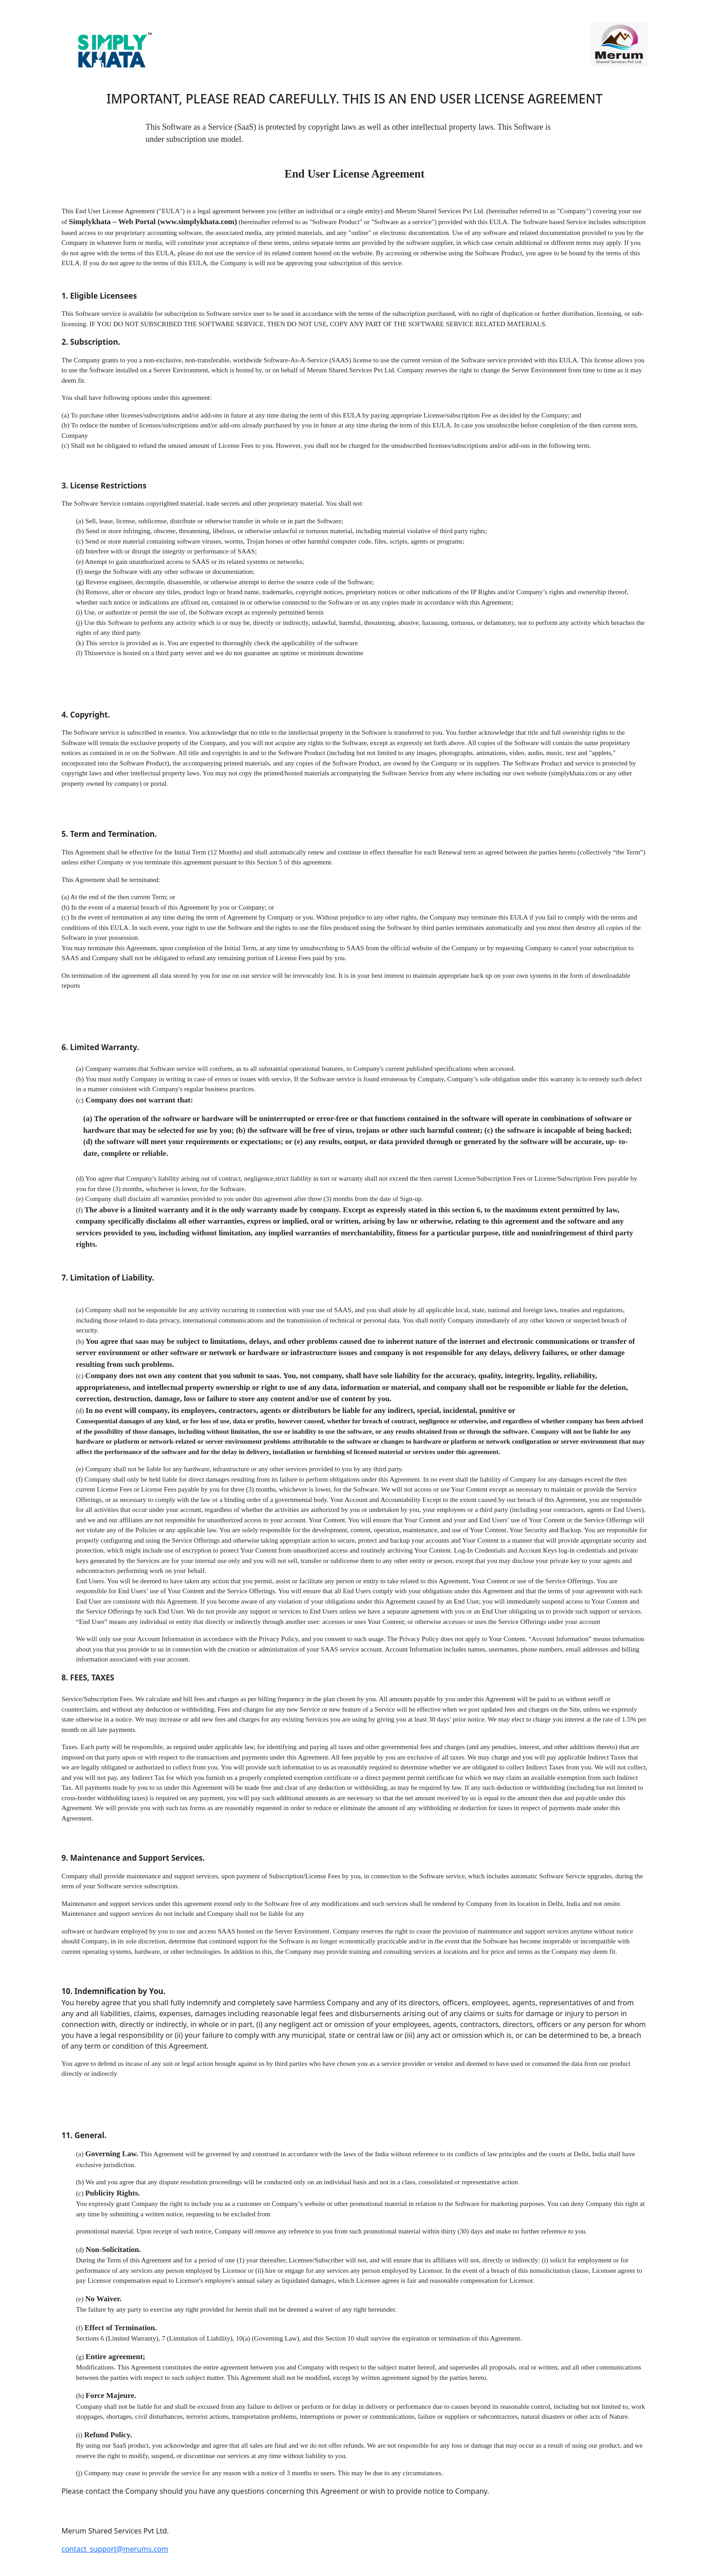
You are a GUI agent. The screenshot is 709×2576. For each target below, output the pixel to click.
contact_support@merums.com (114, 2549)
